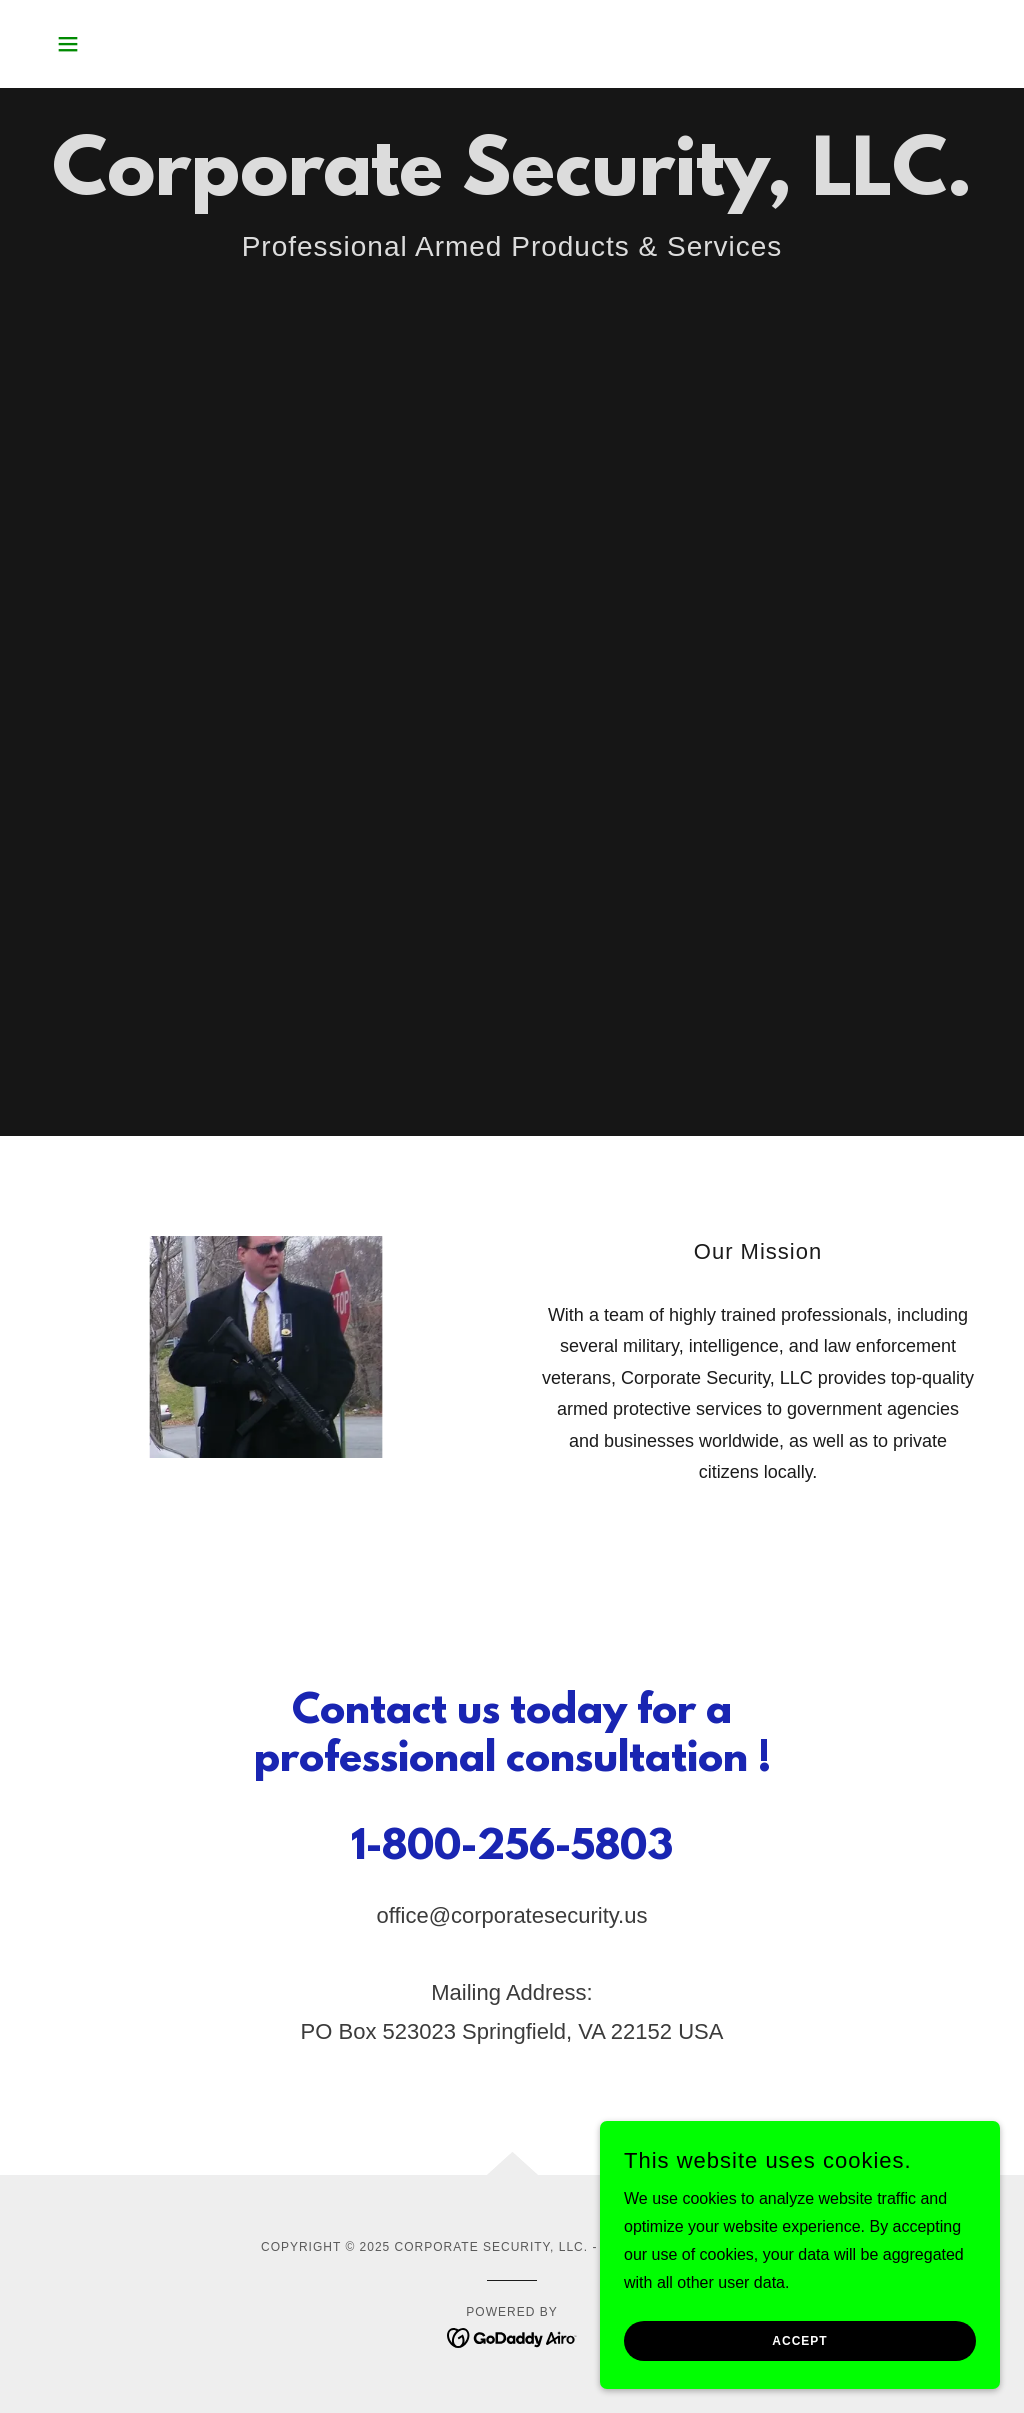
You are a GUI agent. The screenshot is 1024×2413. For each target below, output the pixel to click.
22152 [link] (641, 2031)
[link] (512, 2336)
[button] (68, 44)
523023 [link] (419, 2031)
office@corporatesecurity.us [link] (512, 1915)
